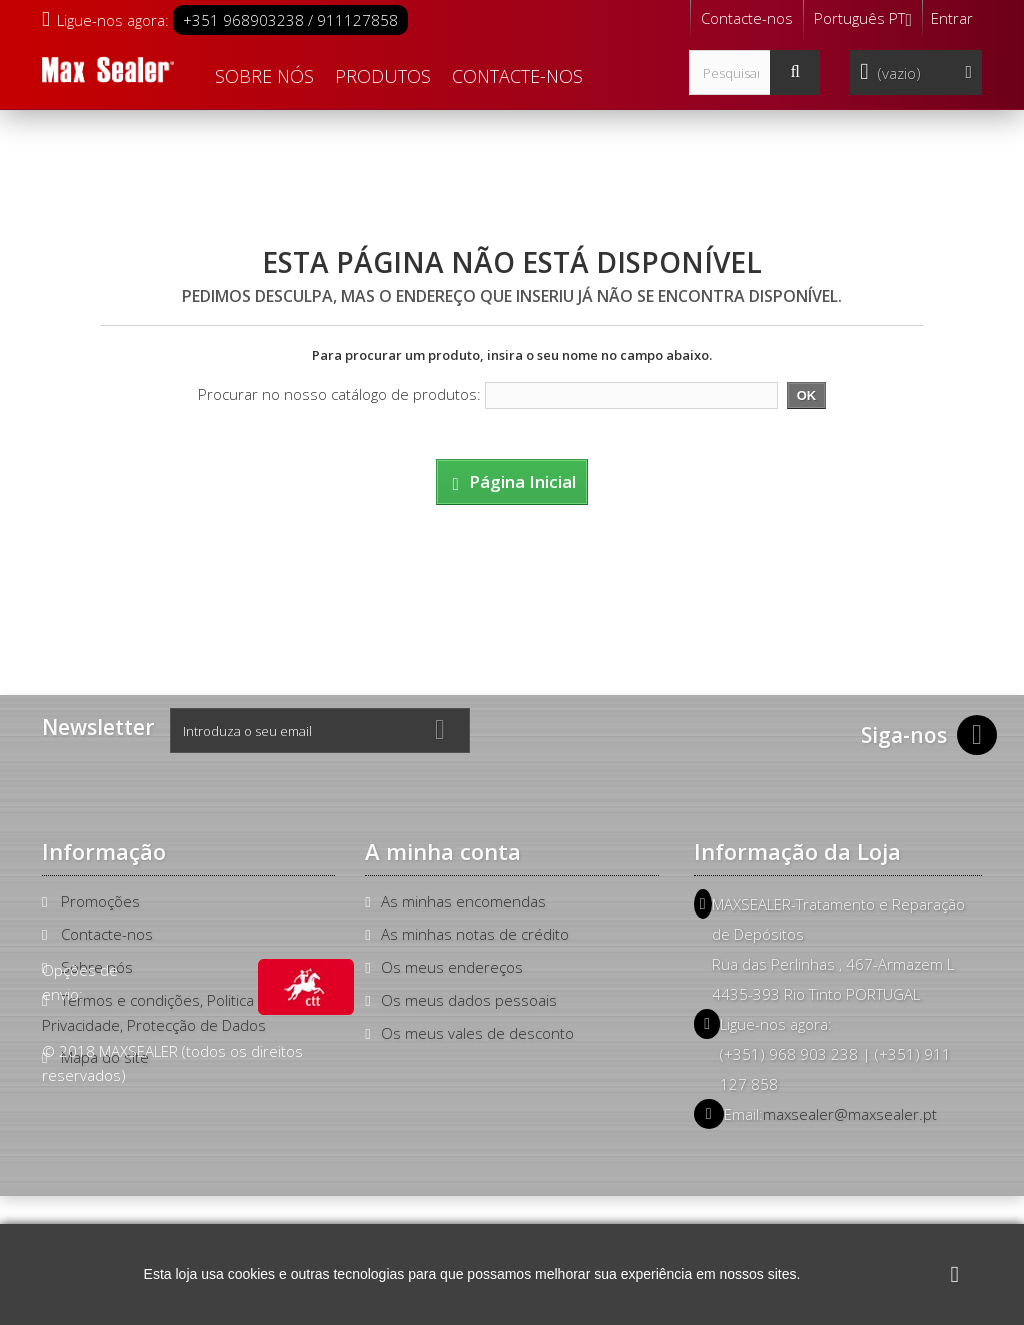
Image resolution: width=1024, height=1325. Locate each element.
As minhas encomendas (463, 901)
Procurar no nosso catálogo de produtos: (339, 394)
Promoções (100, 901)
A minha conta (443, 851)
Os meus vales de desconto (477, 1033)
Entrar (952, 18)
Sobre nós (264, 76)
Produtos (383, 76)
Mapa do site (105, 1057)
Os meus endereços (452, 967)
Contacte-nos (747, 18)
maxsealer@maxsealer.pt (850, 1114)
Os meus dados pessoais (469, 1000)
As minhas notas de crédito (475, 934)
